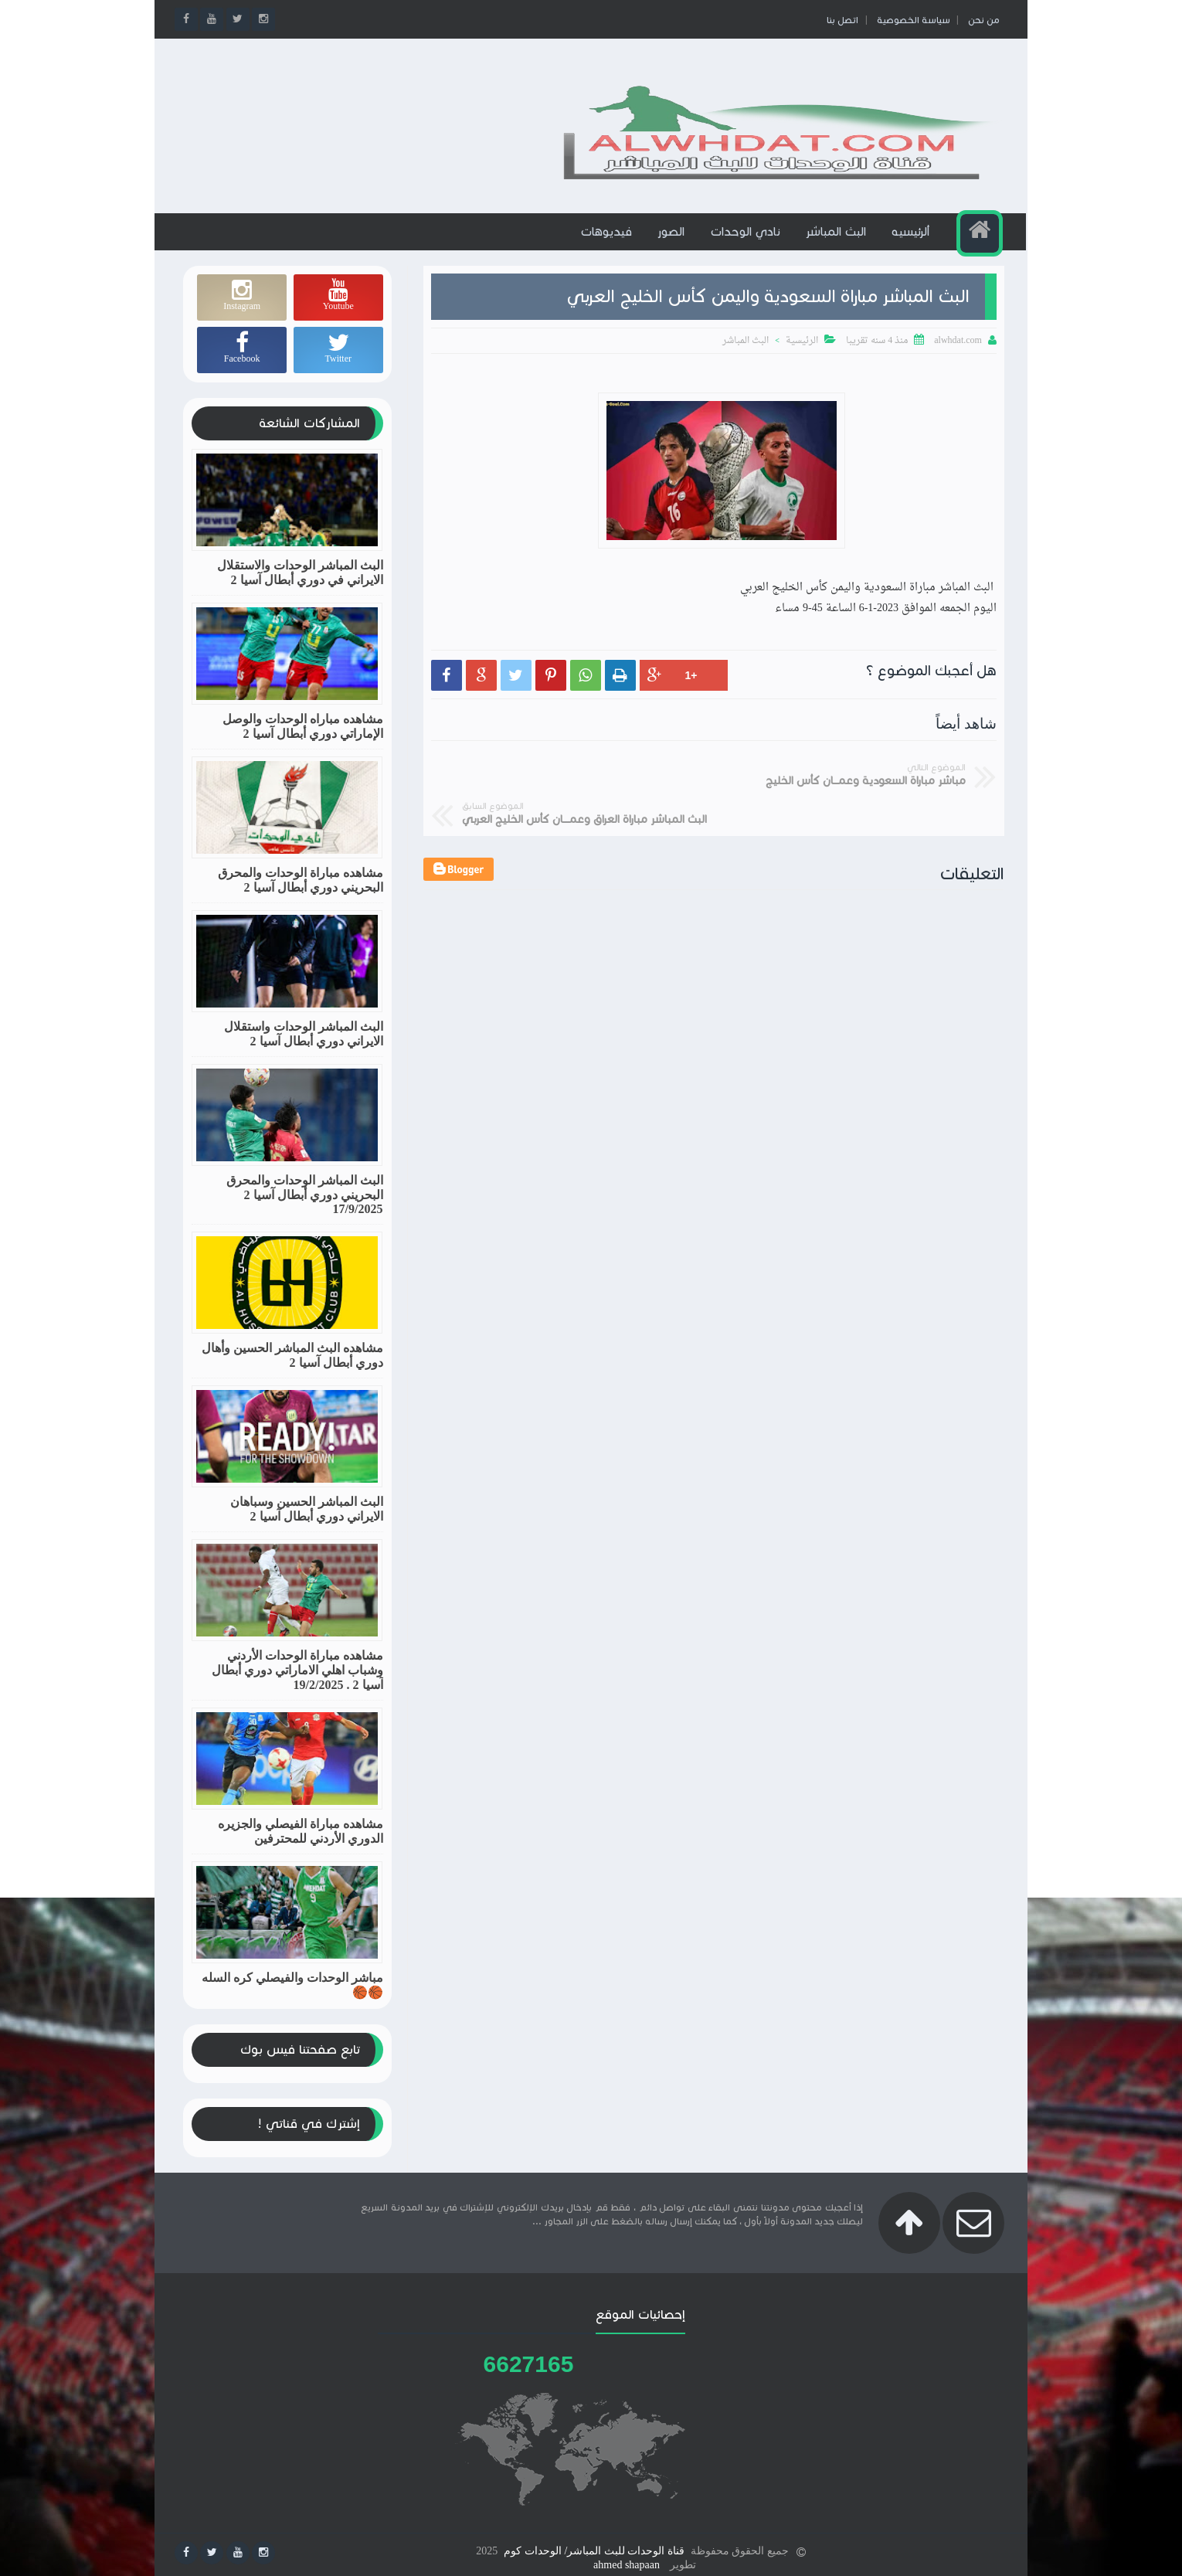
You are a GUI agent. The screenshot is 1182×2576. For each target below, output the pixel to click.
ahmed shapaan (626, 2562)
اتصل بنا (840, 19)
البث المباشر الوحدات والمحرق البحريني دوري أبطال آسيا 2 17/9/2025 (304, 1208)
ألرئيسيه (912, 245)
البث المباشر (837, 245)
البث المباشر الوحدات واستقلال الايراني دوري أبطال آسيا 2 (303, 1047)
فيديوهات (607, 245)
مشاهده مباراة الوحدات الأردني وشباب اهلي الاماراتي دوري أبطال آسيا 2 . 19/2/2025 (297, 1683)
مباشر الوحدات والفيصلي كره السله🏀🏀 (292, 1998)
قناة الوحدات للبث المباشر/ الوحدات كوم (594, 2548)
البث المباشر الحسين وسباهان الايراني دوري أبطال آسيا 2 (306, 1522)
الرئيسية (802, 354)
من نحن (981, 19)
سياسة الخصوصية (910, 19)
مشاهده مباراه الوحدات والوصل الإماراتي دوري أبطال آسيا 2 (302, 739)
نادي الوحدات (747, 245)
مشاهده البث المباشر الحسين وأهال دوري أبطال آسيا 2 (292, 1368)
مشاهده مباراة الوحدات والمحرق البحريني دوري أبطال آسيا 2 (300, 893)
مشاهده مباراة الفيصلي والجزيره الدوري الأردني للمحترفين (300, 1844)
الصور (672, 245)
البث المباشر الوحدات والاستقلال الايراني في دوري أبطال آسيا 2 (300, 586)
